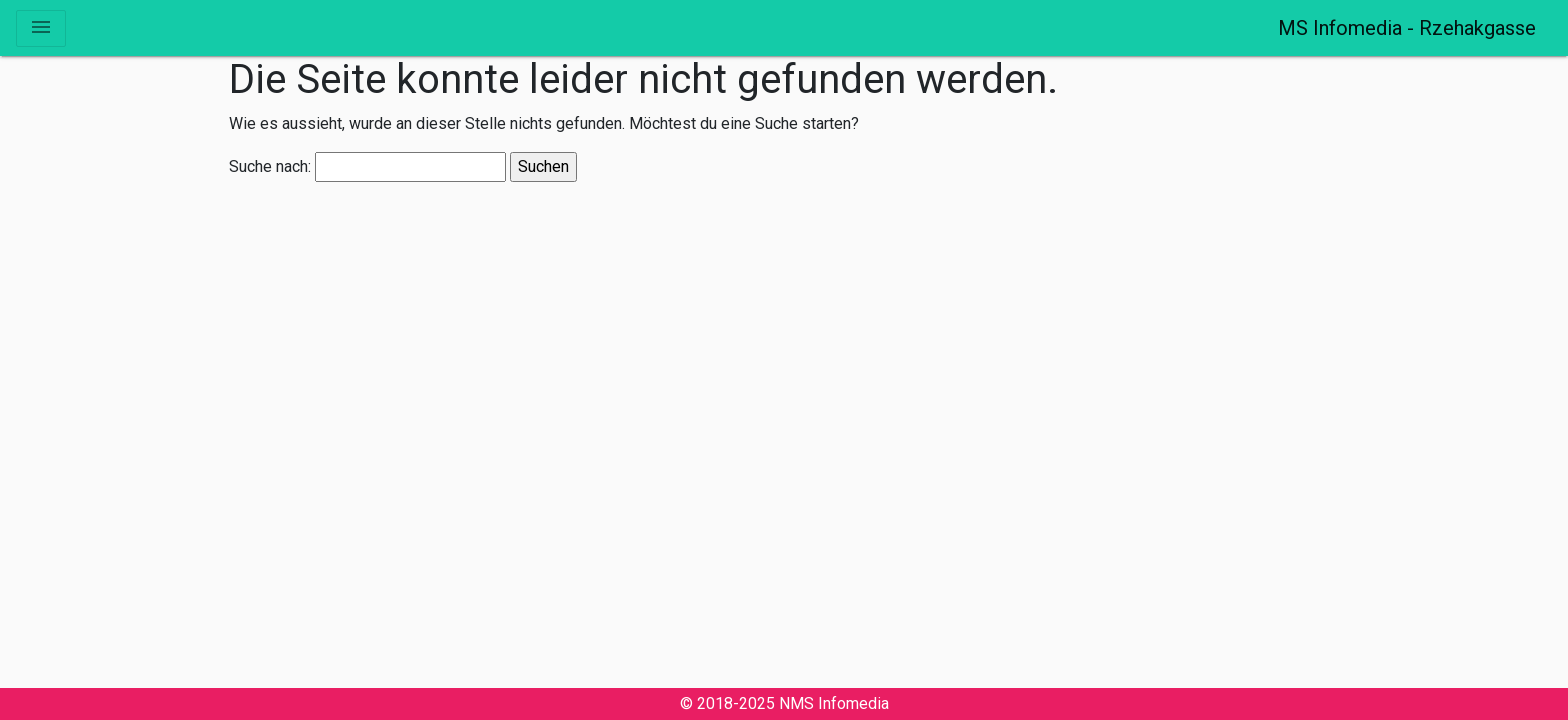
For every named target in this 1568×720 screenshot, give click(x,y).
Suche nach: (270, 167)
